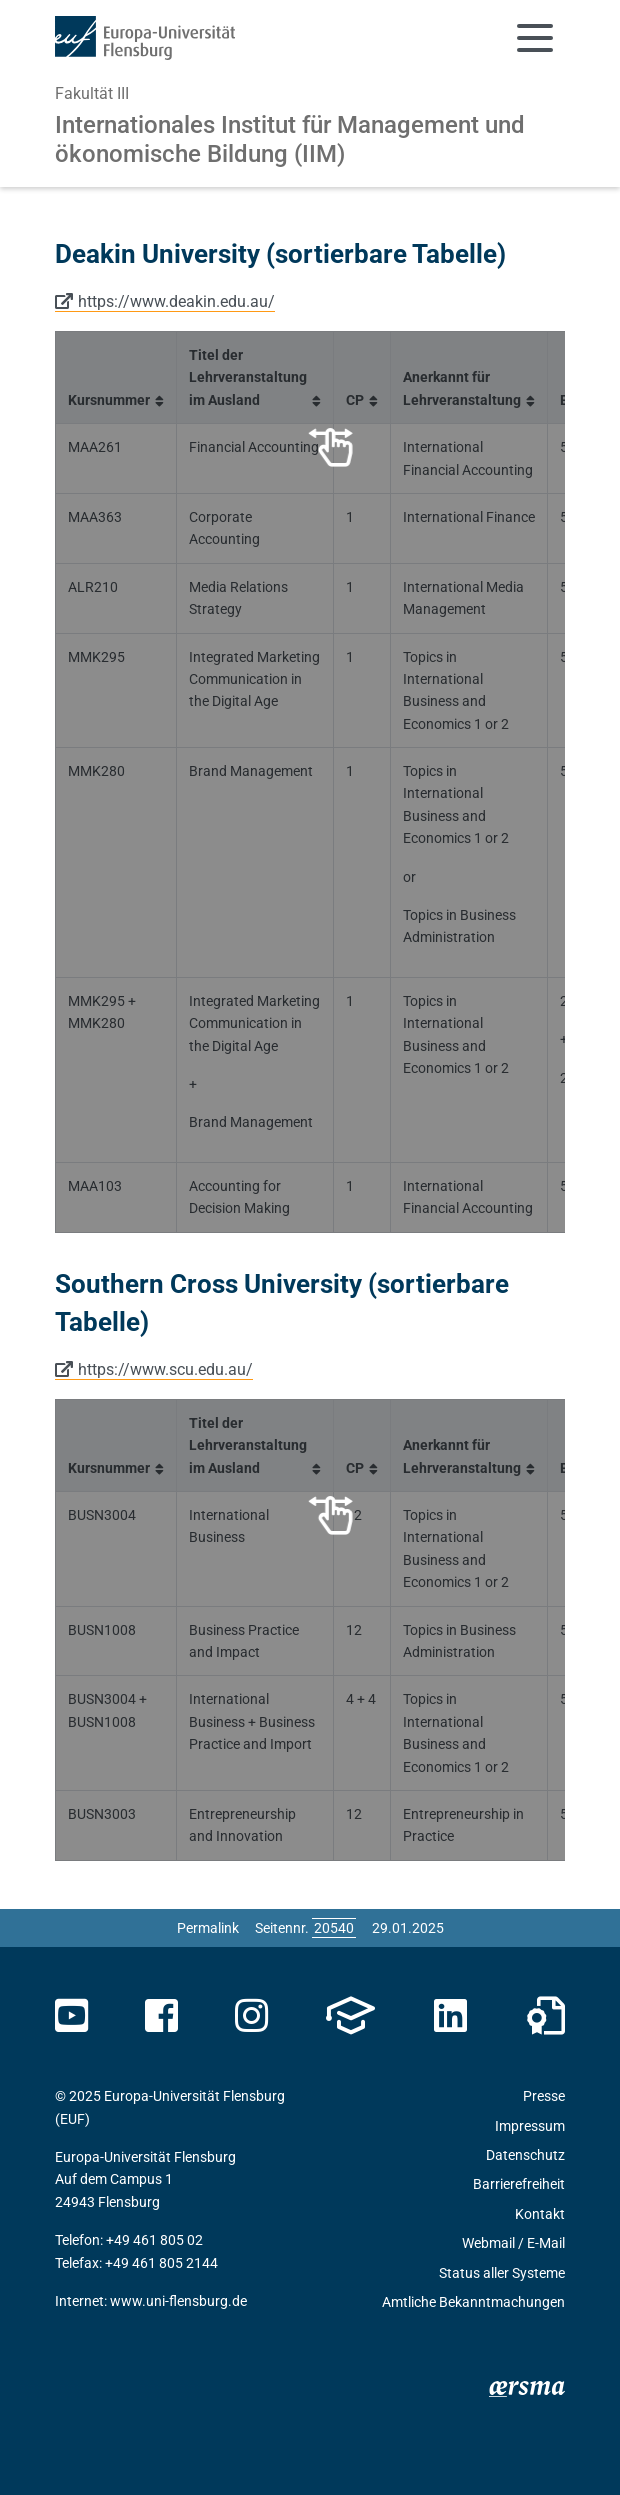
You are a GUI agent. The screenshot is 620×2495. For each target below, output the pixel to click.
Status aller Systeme (502, 2273)
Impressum (530, 2126)
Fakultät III (92, 93)
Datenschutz (525, 2155)
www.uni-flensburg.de (178, 2301)
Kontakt (540, 2214)
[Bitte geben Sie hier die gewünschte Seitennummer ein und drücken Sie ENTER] (334, 1928)
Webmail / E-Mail (513, 2243)
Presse (544, 2096)
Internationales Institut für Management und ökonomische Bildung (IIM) (290, 139)
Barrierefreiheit (519, 2184)
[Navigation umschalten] (535, 38)
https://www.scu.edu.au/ (165, 1369)
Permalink (208, 1928)
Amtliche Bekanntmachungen (473, 2302)
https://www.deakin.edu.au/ (176, 301)
